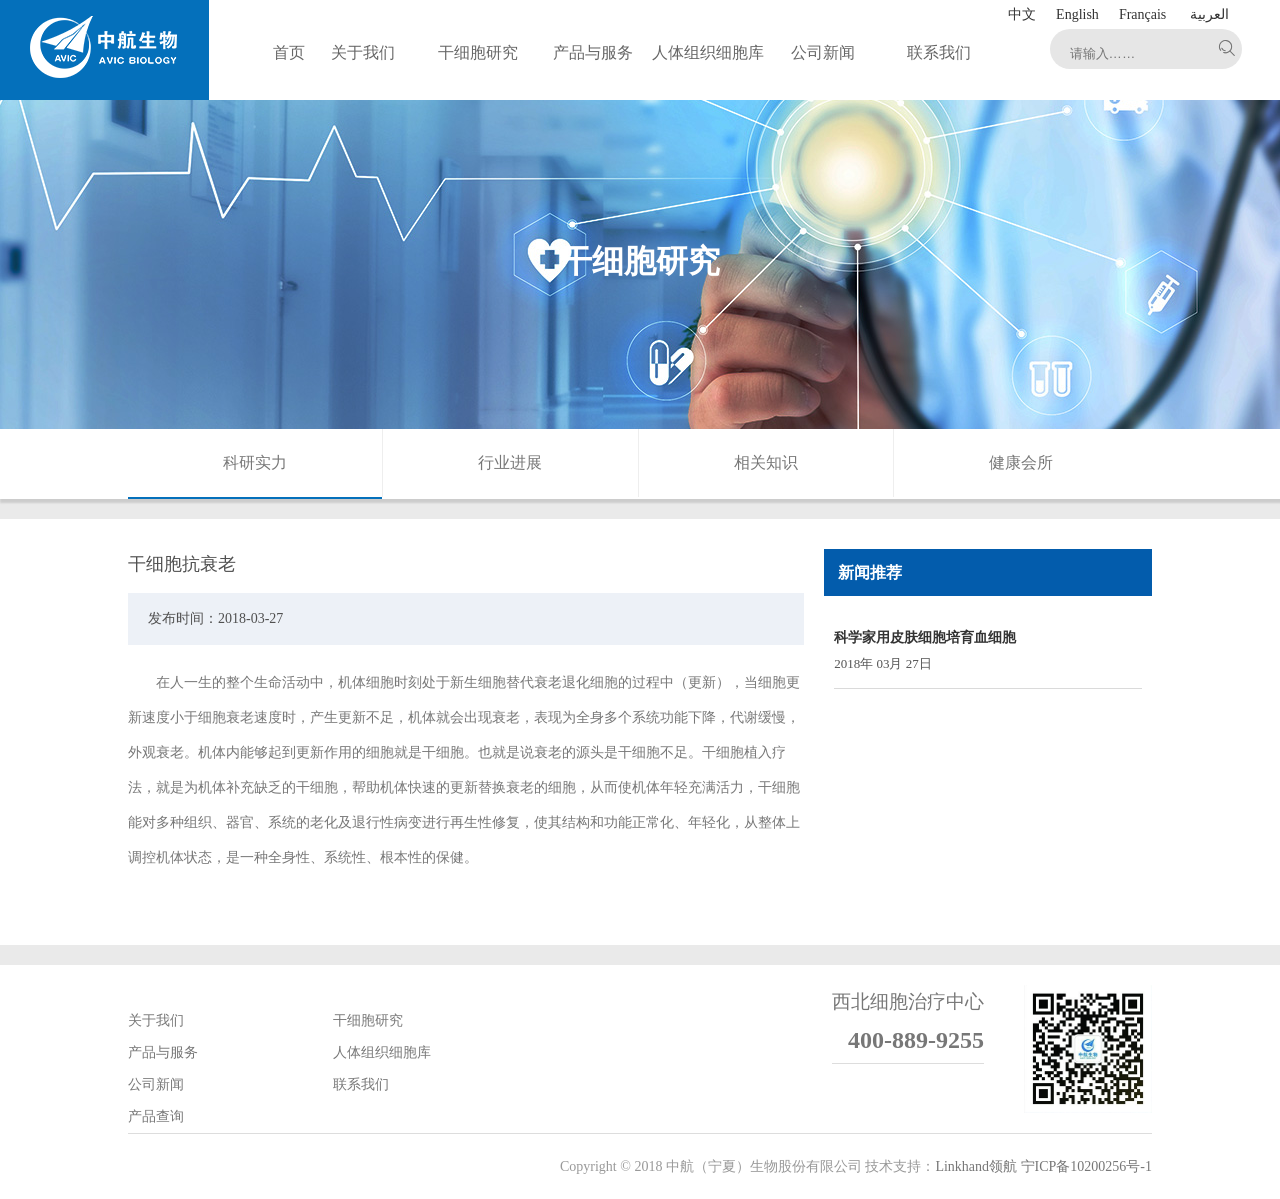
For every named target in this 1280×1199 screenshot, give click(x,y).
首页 (289, 52)
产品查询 (156, 1116)
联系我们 (361, 1084)
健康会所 (1021, 462)
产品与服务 (163, 1052)
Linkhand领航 (976, 1166)
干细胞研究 (368, 1020)
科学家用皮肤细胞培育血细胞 (925, 637)
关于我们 (156, 1020)
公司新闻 (156, 1084)
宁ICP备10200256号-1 (1086, 1166)
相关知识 (766, 462)
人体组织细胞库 (382, 1052)
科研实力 (255, 462)
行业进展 (510, 462)
